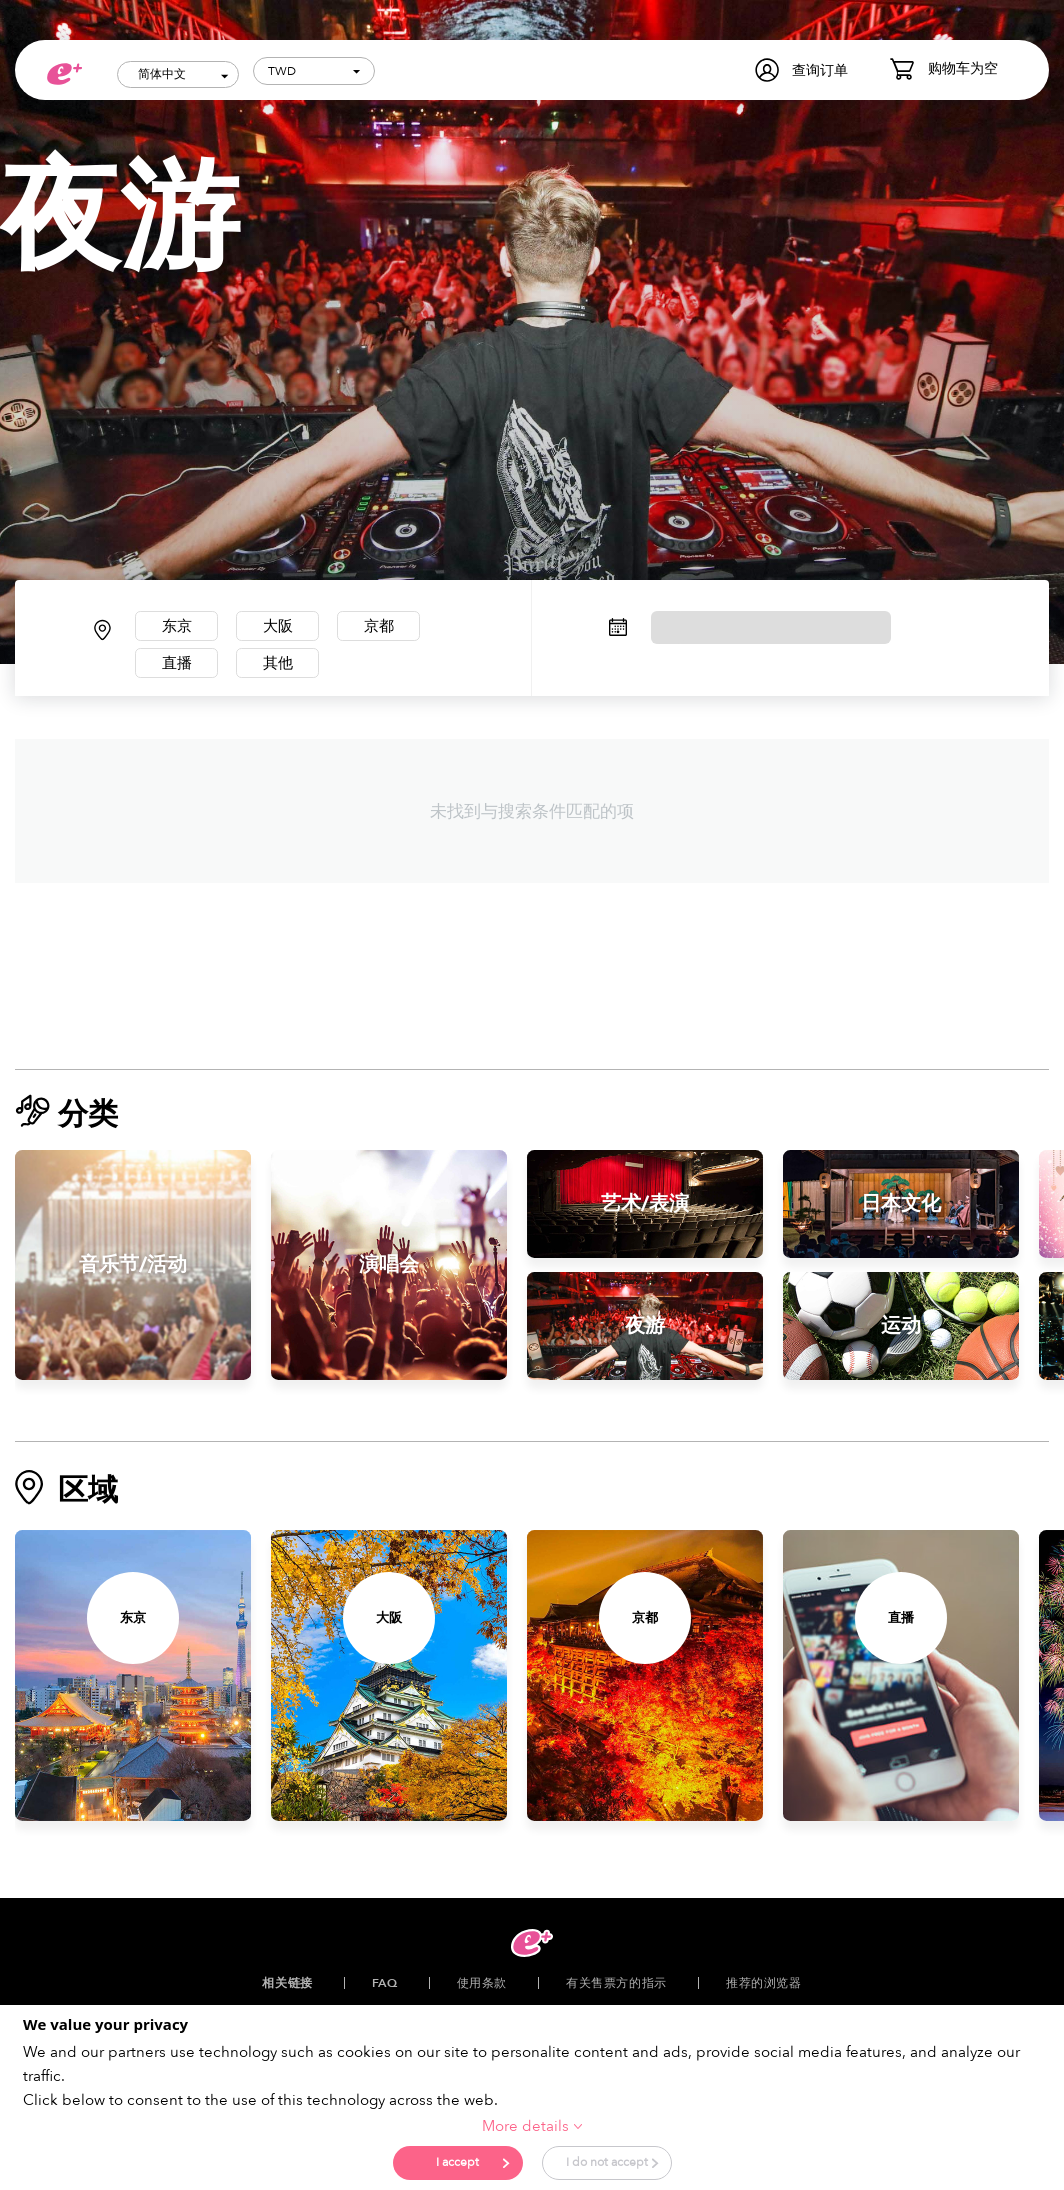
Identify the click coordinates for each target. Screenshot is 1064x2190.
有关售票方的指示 (616, 1989)
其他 (288, 668)
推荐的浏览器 (764, 1989)
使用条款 (482, 1989)
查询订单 (820, 70)
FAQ (385, 1989)
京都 (396, 628)
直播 (180, 668)
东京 (180, 628)
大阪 (288, 628)
